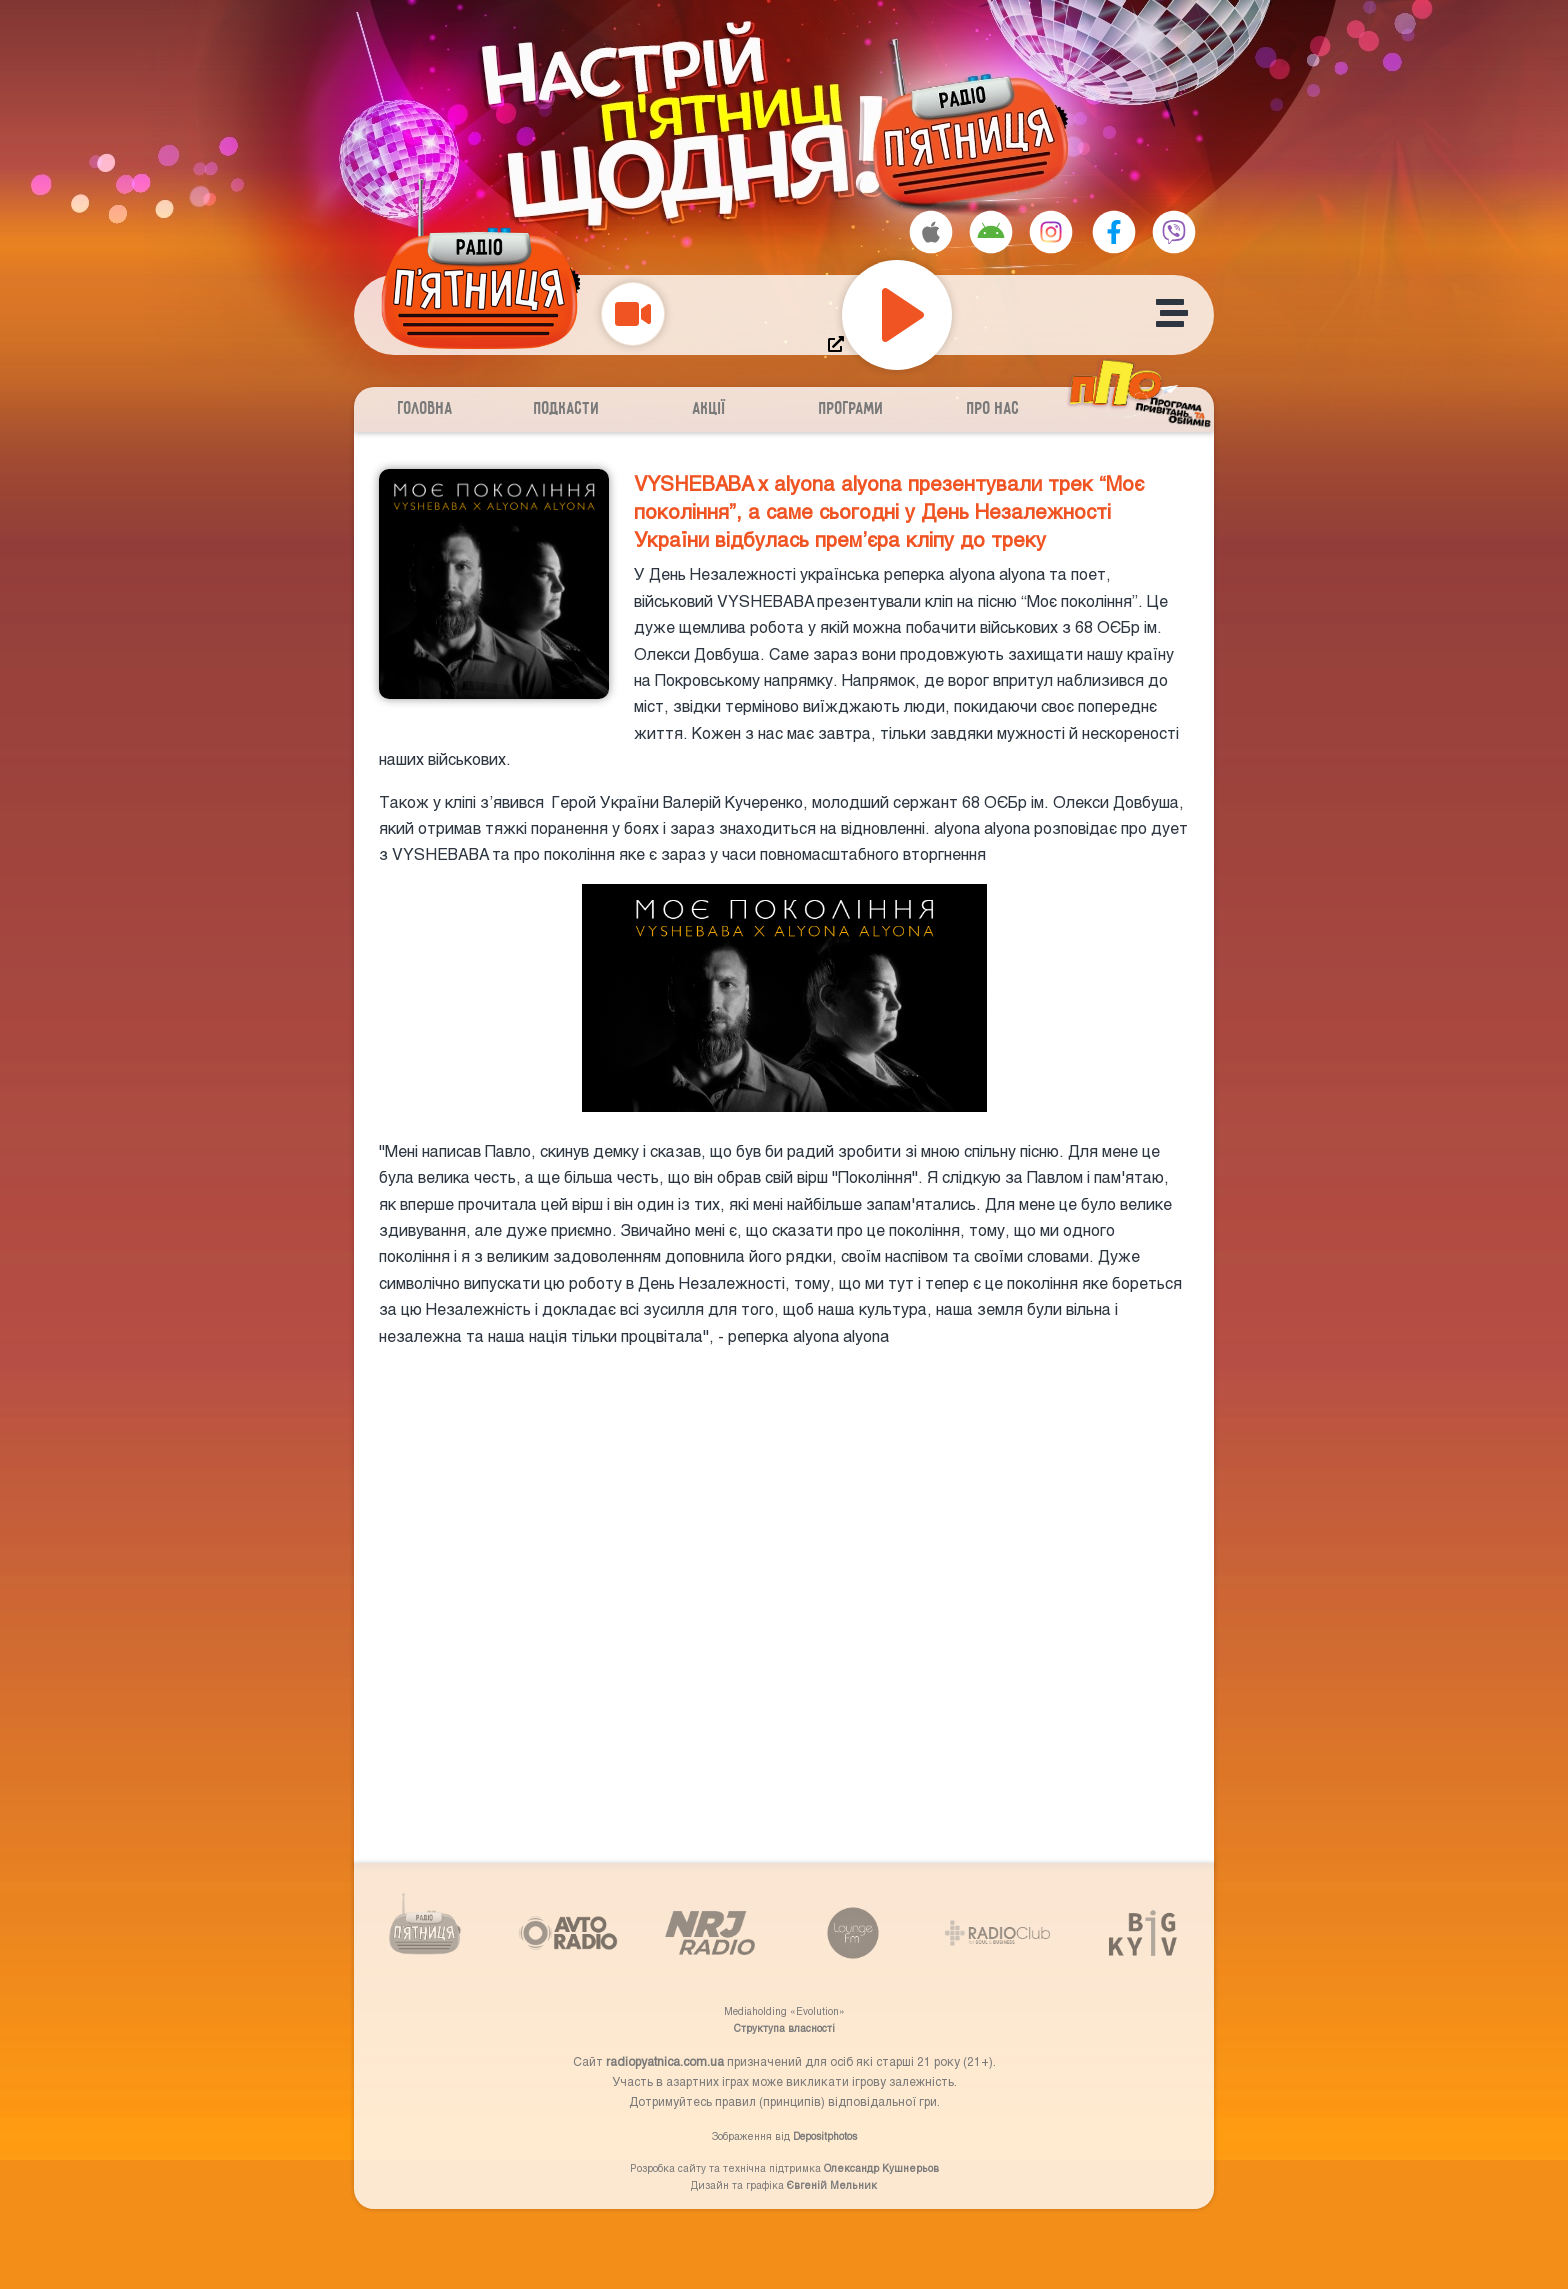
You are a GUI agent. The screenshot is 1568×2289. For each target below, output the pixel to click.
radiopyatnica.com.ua (665, 2061)
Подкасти (567, 409)
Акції (709, 409)
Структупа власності (784, 2028)
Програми (851, 409)
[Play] (897, 315)
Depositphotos (825, 2136)
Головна (425, 409)
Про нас (993, 409)
